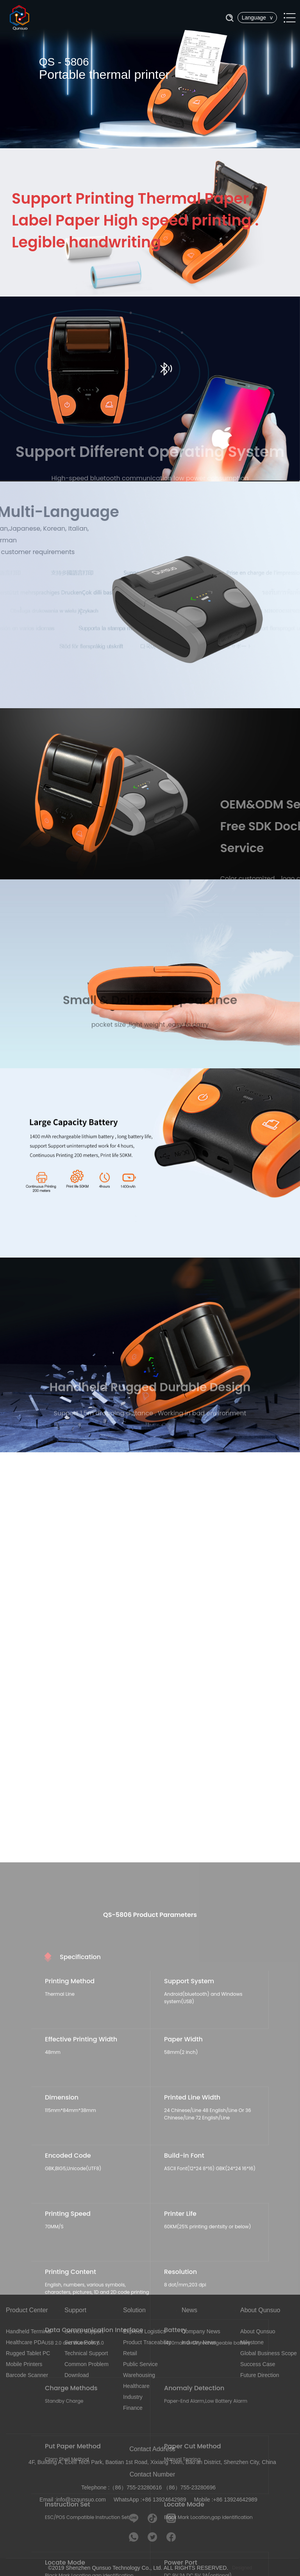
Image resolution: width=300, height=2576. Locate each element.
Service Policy (81, 2342)
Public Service (140, 2364)
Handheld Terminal (28, 2331)
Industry (133, 2397)
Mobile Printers (24, 2364)
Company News (201, 2331)
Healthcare (136, 2386)
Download (76, 2375)
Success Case (257, 2364)
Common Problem (86, 2364)
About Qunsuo (257, 2331)
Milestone (252, 2342)
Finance (133, 2408)
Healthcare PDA (25, 2342)
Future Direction (259, 2375)
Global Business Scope (268, 2353)
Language (257, 17)
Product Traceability (147, 2342)
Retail (130, 2353)
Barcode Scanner (27, 2375)
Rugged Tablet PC (28, 2353)
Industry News (199, 2342)
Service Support (84, 2331)
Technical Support (86, 2353)
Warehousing (139, 2375)
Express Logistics (144, 2331)
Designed (242, 2568)
